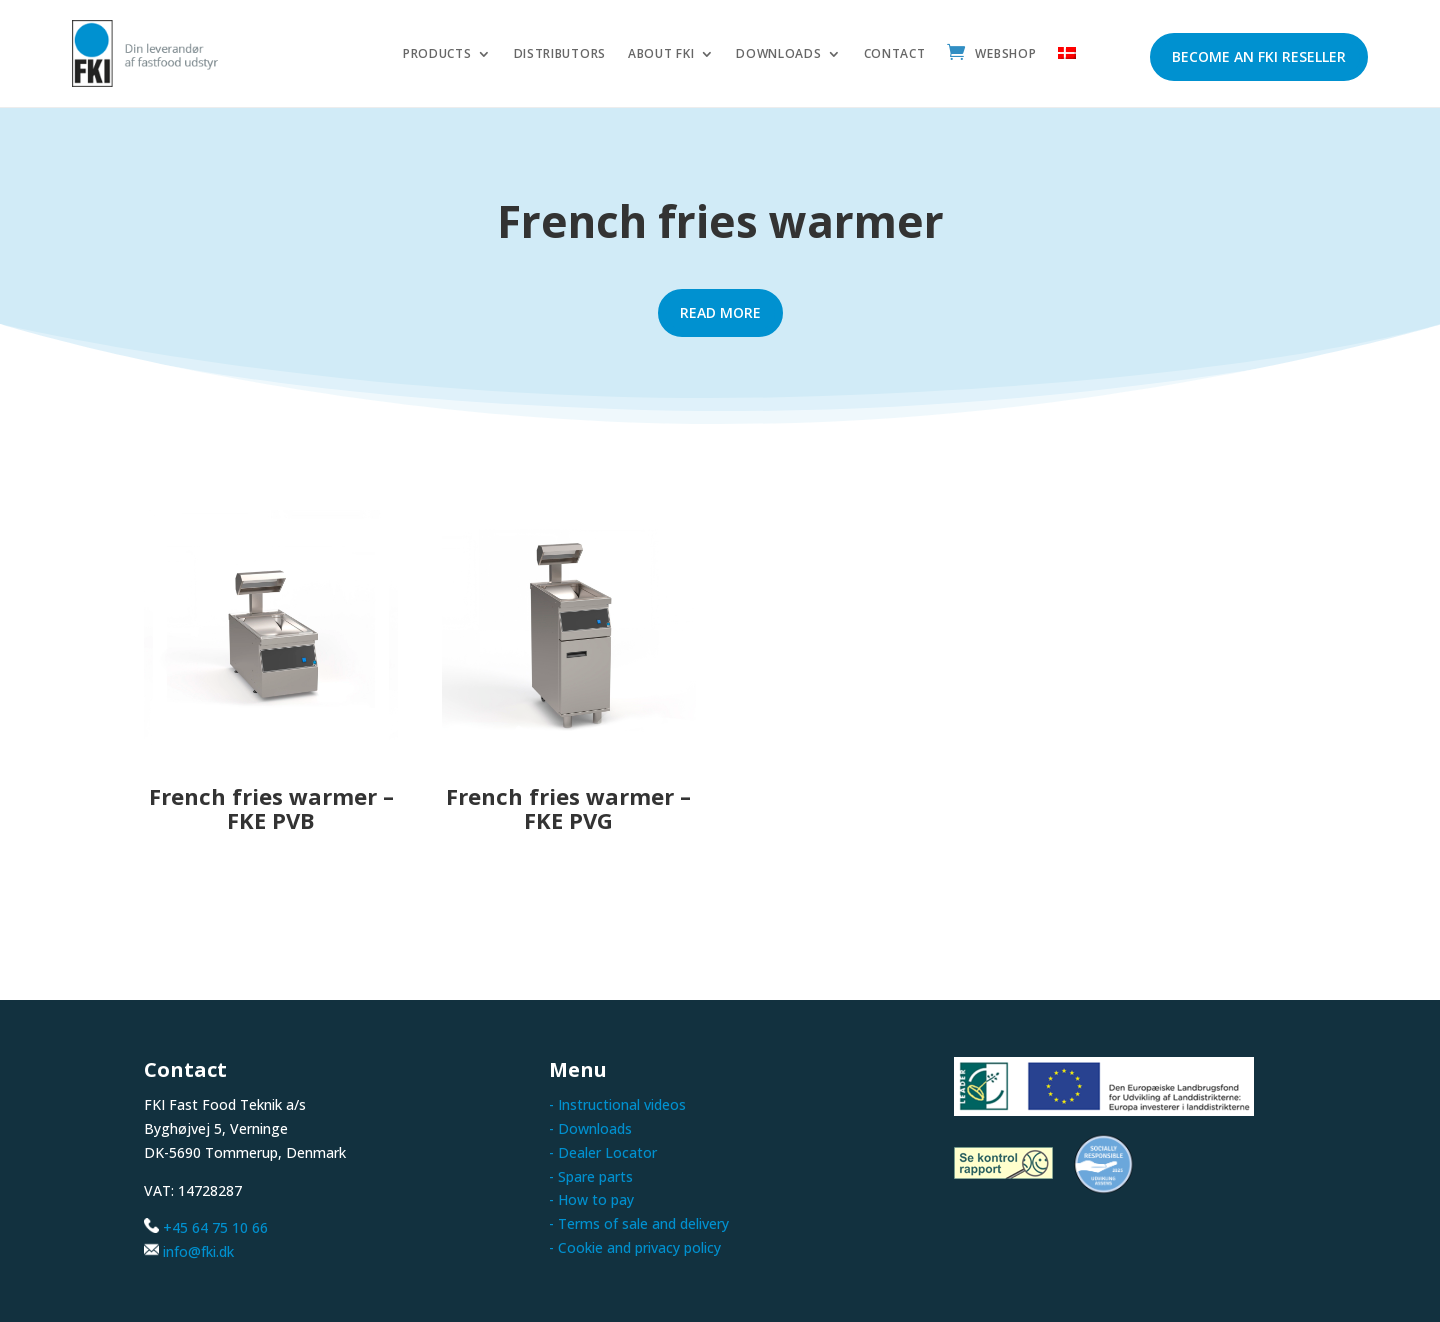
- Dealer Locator (603, 1152)
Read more (720, 312)
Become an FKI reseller (1259, 56)
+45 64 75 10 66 (215, 1227)
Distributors (560, 54)
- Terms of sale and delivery (639, 1223)
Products (437, 54)
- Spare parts (591, 1176)
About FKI (661, 54)
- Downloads (590, 1128)
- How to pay (591, 1199)
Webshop (1005, 54)
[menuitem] (1067, 58)
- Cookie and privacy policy (635, 1247)
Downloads (778, 54)
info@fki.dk (198, 1251)
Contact (895, 54)
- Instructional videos (617, 1104)
